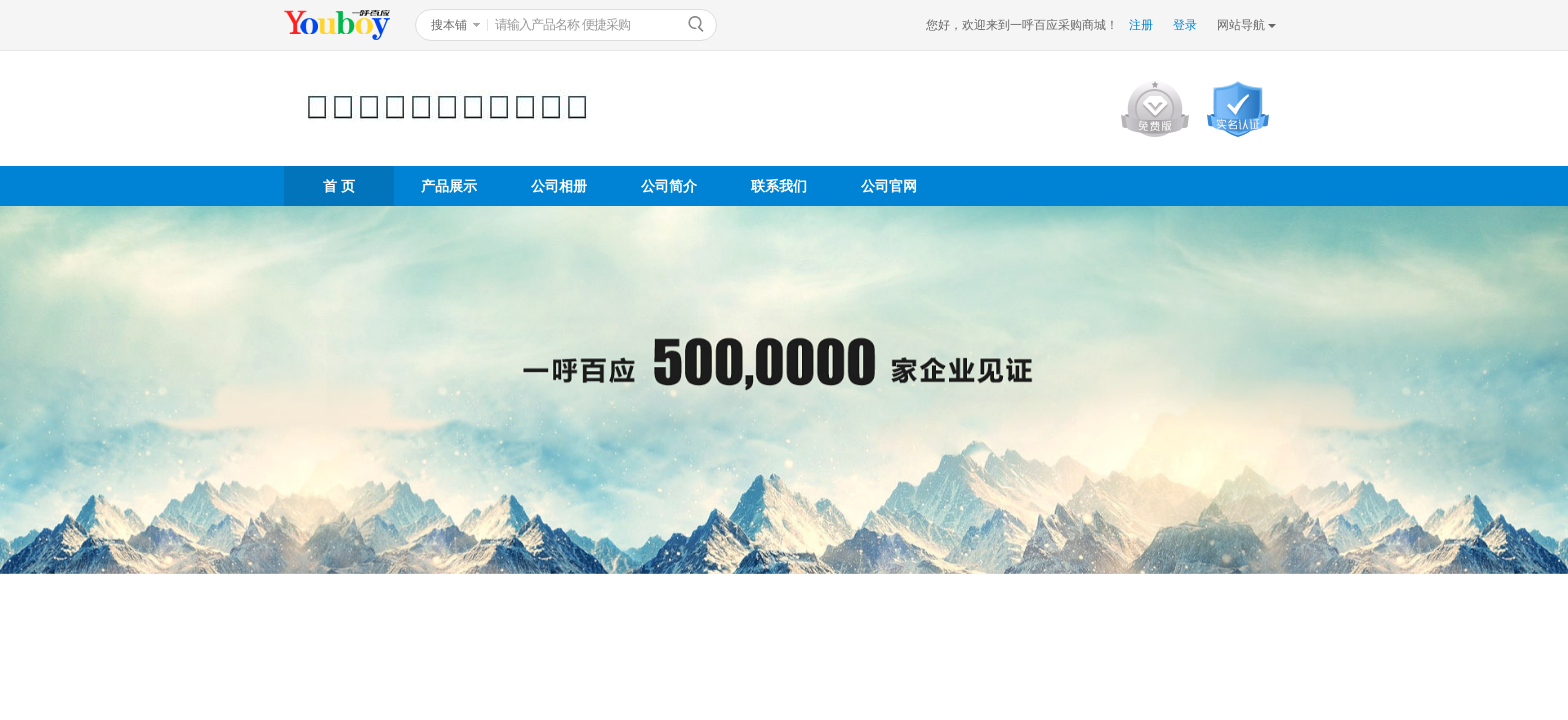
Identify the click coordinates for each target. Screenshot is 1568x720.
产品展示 (449, 186)
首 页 (339, 186)
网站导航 (1241, 25)
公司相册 (559, 186)
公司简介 (669, 186)
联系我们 (779, 186)
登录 (1185, 25)
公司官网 (889, 186)
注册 (1141, 25)
